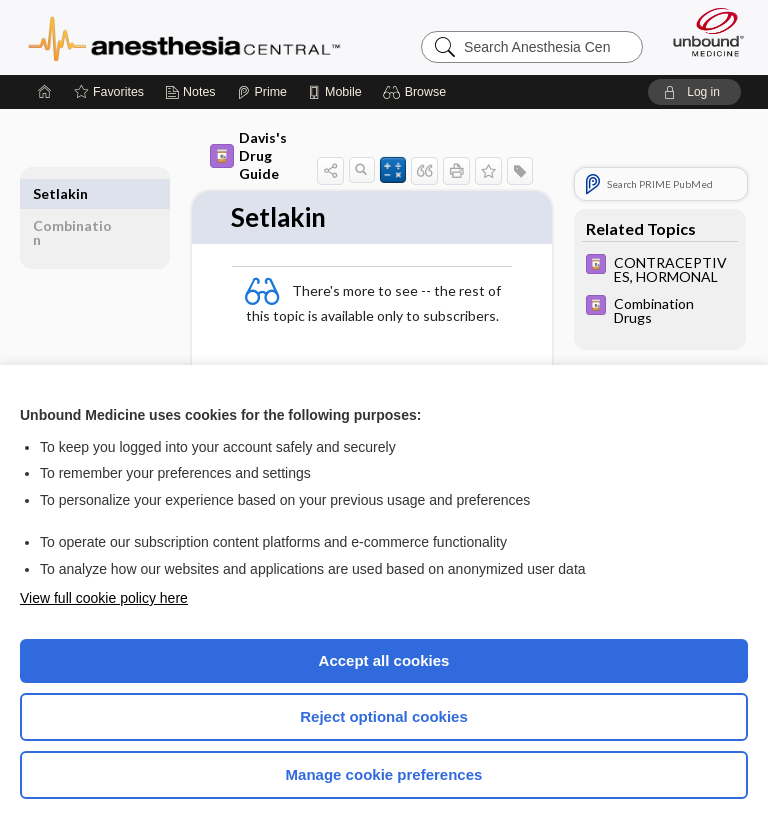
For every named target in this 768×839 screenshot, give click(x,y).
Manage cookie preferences (384, 774)
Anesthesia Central (184, 37)
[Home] (45, 92)
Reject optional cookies (384, 716)
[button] (417, 92)
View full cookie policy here (104, 598)
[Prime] (262, 92)
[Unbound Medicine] (702, 32)
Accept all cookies (384, 660)
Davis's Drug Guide (248, 155)
